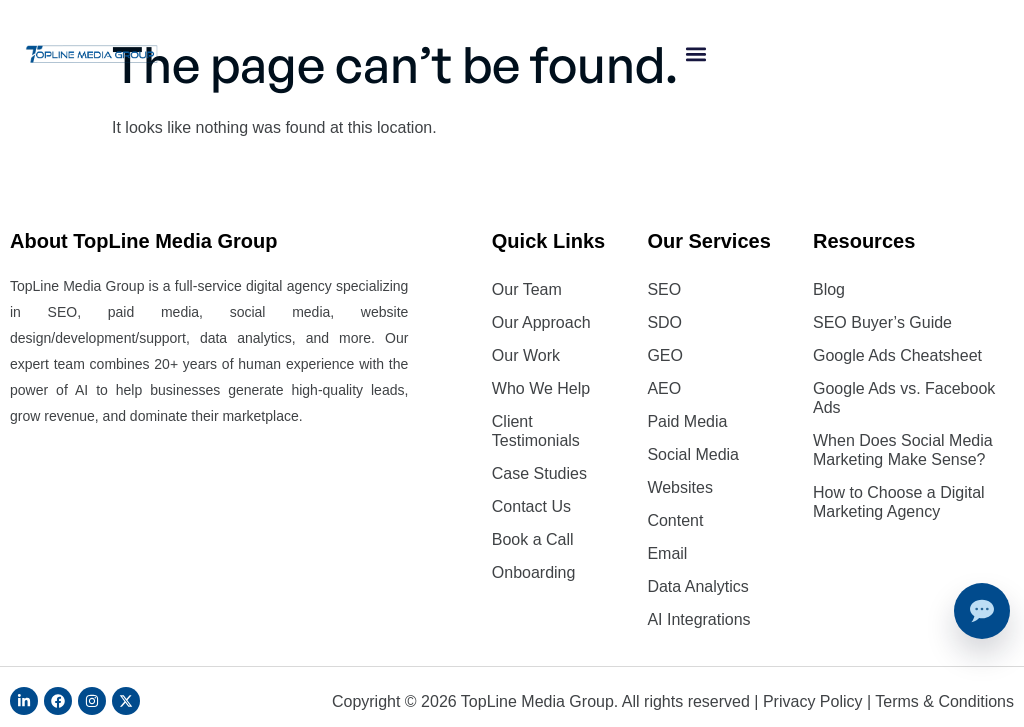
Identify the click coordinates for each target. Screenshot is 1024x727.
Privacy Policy (813, 701)
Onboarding (534, 572)
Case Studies (539, 473)
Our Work (526, 355)
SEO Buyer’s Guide (882, 322)
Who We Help (541, 388)
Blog (829, 289)
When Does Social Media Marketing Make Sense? (903, 450)
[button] (695, 54)
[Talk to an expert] (982, 611)
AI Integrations (698, 619)
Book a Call (533, 539)
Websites (680, 487)
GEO (665, 355)
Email (667, 553)
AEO (664, 388)
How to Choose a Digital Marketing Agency (899, 502)
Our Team (527, 289)
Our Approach (541, 322)
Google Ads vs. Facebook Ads (904, 398)
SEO (664, 289)
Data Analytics (697, 586)
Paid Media (687, 421)
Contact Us (531, 506)
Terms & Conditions (944, 701)
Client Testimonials (536, 431)
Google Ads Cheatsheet (897, 355)
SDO (664, 322)
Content (675, 520)
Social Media (693, 454)
